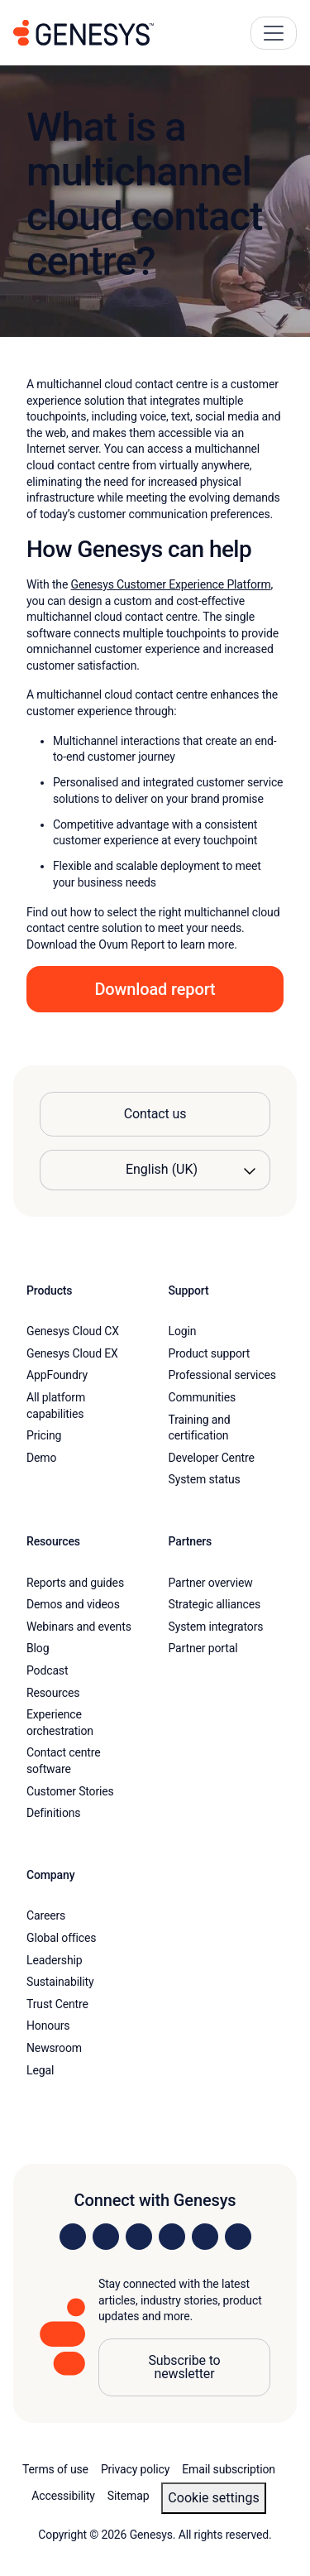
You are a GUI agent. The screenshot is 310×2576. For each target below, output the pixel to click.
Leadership (54, 1960)
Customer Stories (70, 1791)
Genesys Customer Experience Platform (171, 584)
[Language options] (155, 1169)
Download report (154, 989)
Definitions (53, 1812)
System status (205, 1479)
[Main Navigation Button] (273, 33)
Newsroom (54, 2048)
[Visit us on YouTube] (205, 2236)
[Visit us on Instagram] (106, 2236)
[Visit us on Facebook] (172, 2236)
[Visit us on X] (139, 2236)
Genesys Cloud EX (72, 1353)
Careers (45, 1915)
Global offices (61, 1937)
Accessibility (63, 2495)
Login (183, 1331)
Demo (41, 1457)
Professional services (222, 1375)
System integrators (216, 1626)
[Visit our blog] (238, 2236)
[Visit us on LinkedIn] (73, 2236)
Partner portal (203, 1648)
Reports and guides (75, 1582)
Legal (40, 2070)
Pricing (43, 1435)
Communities (202, 1397)
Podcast (47, 1670)
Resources (52, 1692)
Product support (209, 1353)
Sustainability (60, 1981)
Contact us (155, 1114)
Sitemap (128, 2495)
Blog (37, 1648)
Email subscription (228, 2469)
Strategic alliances (215, 1604)
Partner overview (211, 1582)
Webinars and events (78, 1626)
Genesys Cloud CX (72, 1331)
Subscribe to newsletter (184, 2367)
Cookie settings (213, 2498)
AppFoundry (57, 1375)
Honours (47, 2025)
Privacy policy (135, 2469)
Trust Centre (57, 2004)
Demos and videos (73, 1604)
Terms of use (55, 2469)
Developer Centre (212, 1457)
